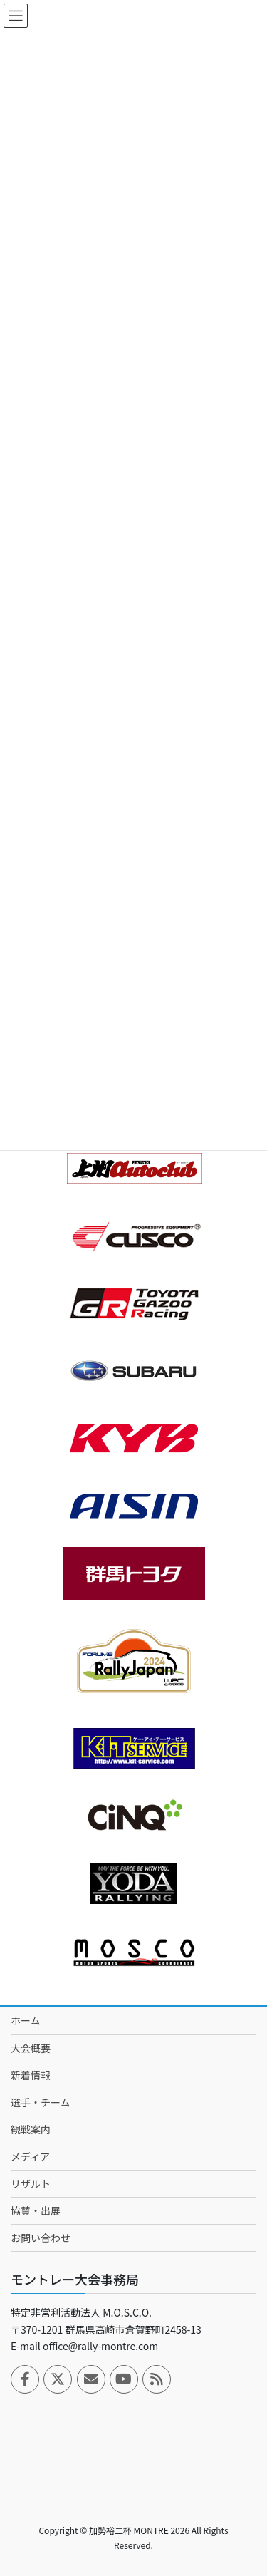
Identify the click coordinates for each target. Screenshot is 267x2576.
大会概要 (31, 2048)
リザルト (31, 2183)
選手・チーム (40, 2102)
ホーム (26, 2020)
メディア (30, 2156)
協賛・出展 (36, 2210)
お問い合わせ (40, 2237)
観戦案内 (31, 2129)
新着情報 (31, 2075)
